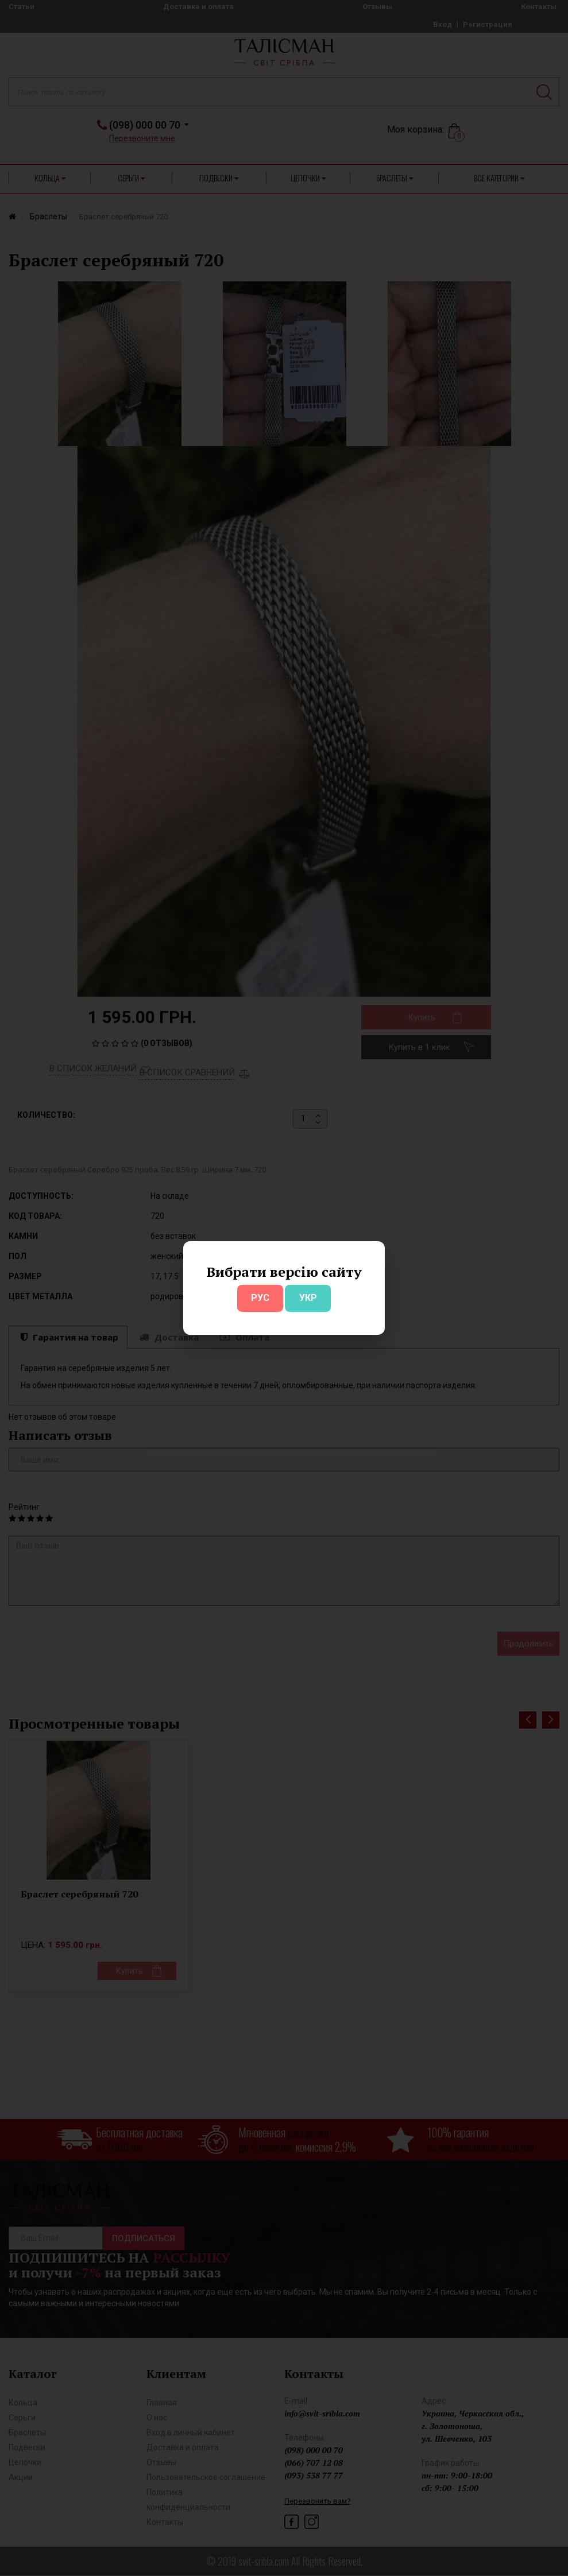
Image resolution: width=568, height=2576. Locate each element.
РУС (260, 1297)
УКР (308, 1297)
